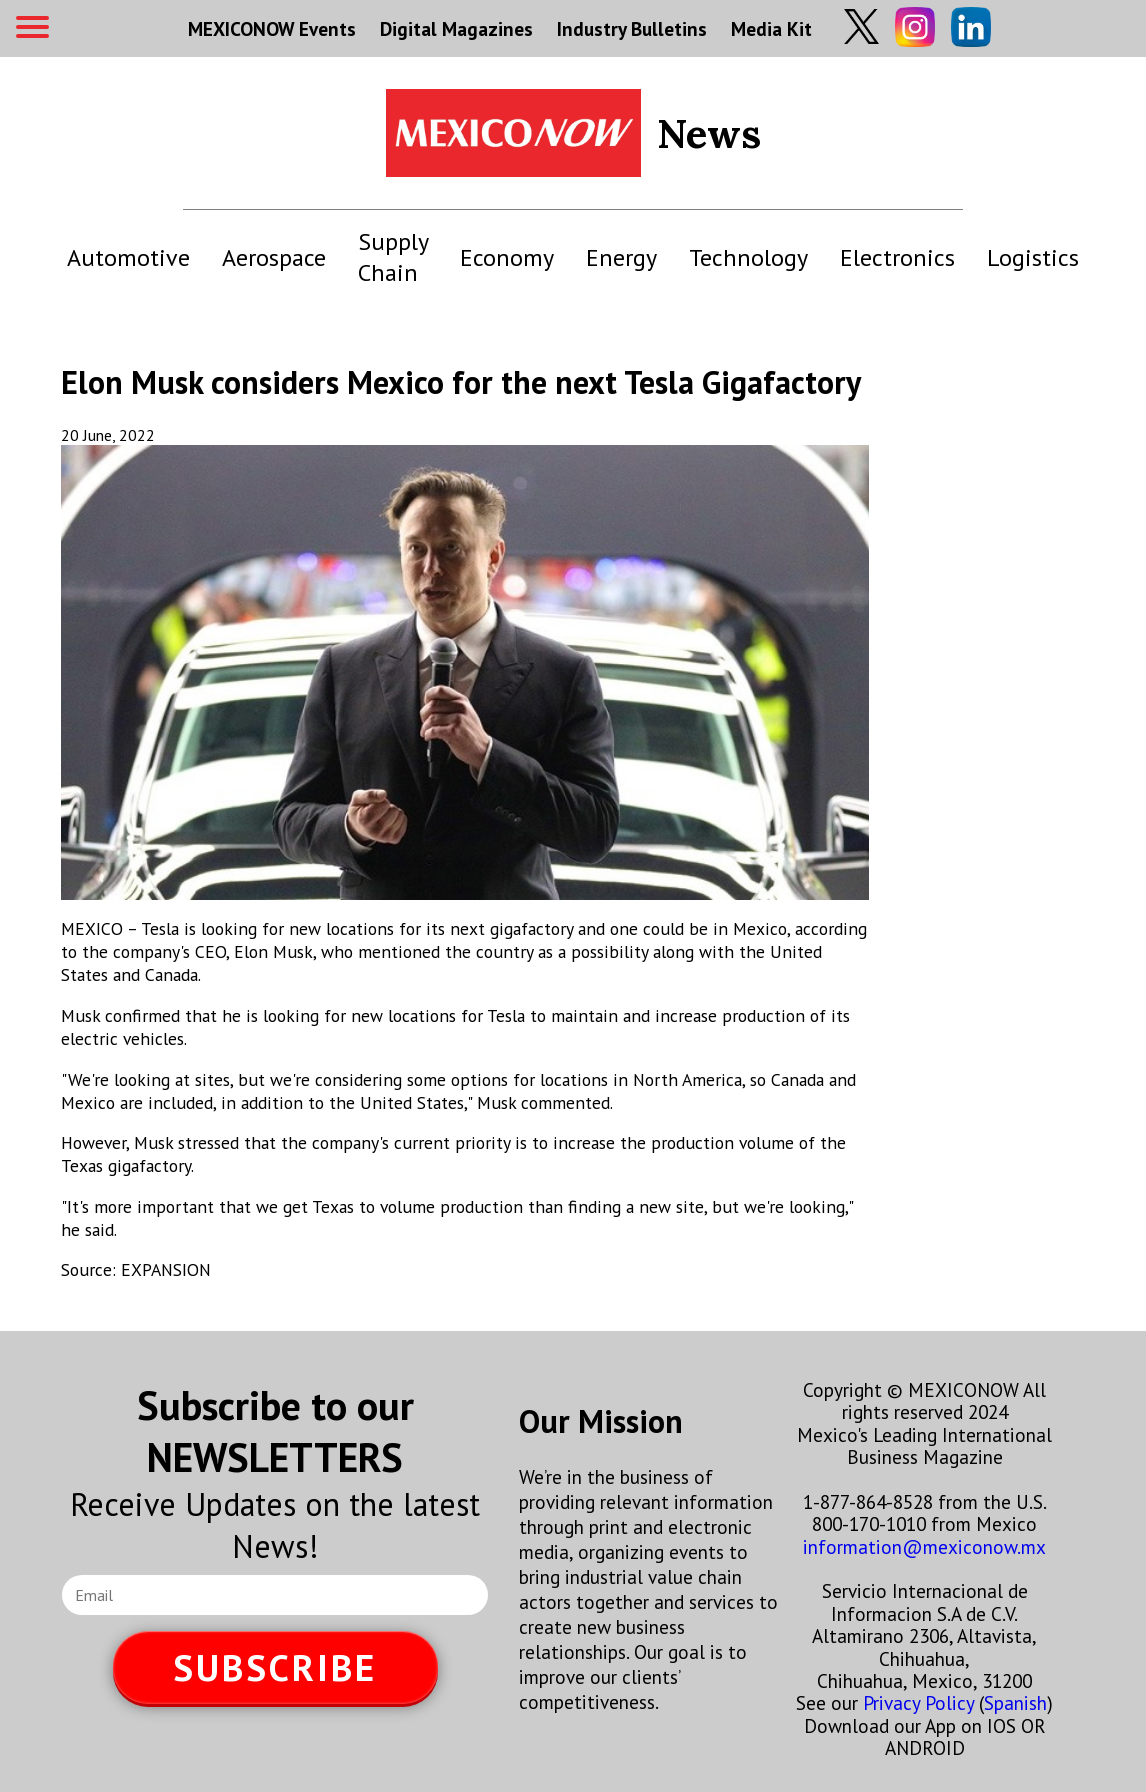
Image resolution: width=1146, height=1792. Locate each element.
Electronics (897, 257)
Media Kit (771, 28)
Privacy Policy (918, 1702)
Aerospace (274, 257)
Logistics (1033, 257)
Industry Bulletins (632, 28)
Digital (456, 28)
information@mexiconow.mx (924, 1546)
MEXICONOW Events (272, 28)
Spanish (1015, 1702)
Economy (507, 257)
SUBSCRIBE (275, 1667)
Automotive (128, 257)
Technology (748, 257)
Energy (621, 257)
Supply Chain (393, 257)
